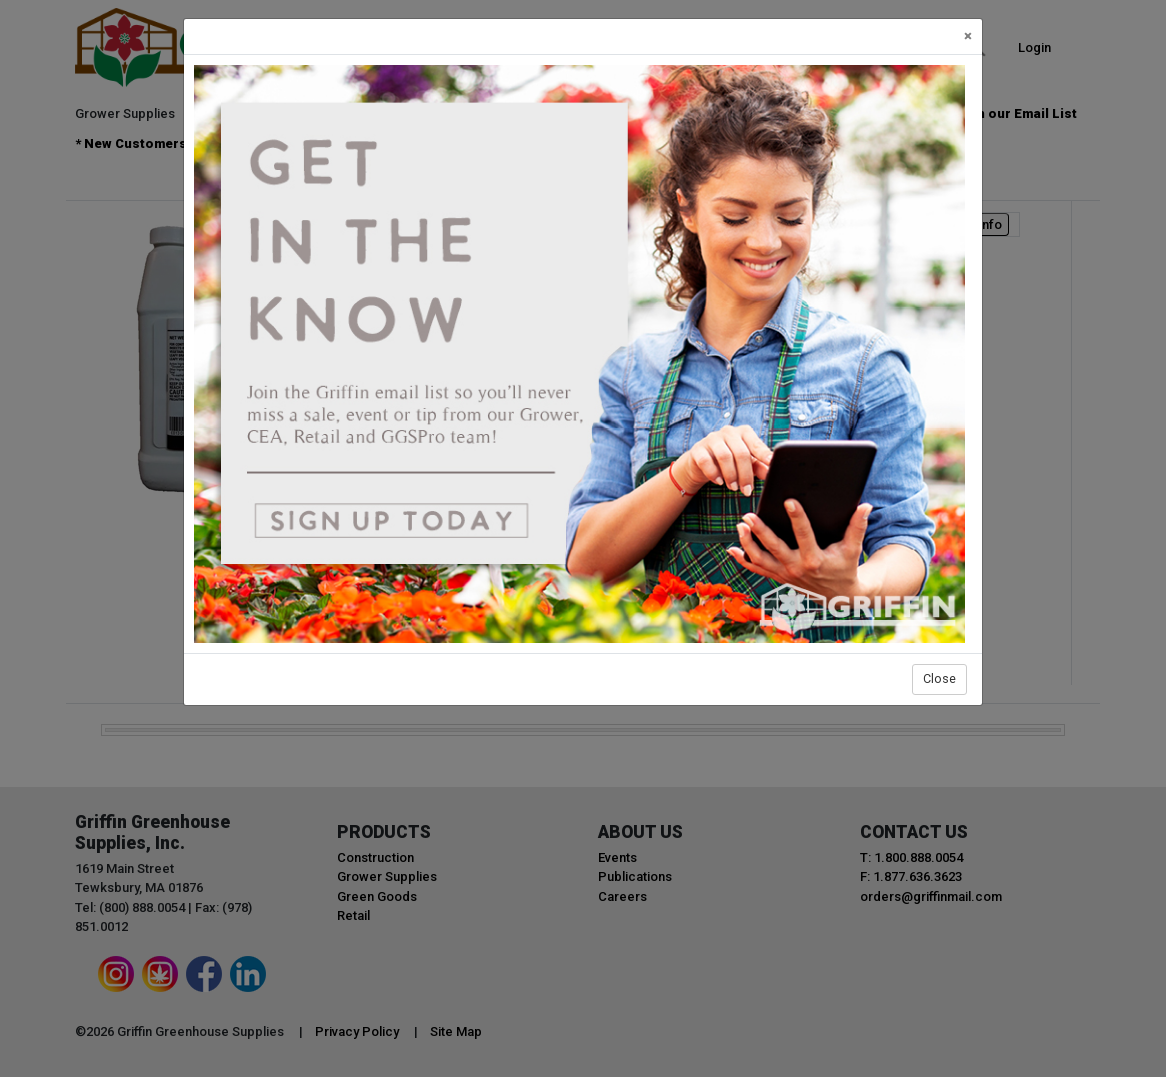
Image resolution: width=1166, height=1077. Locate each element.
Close (939, 678)
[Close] (968, 36)
